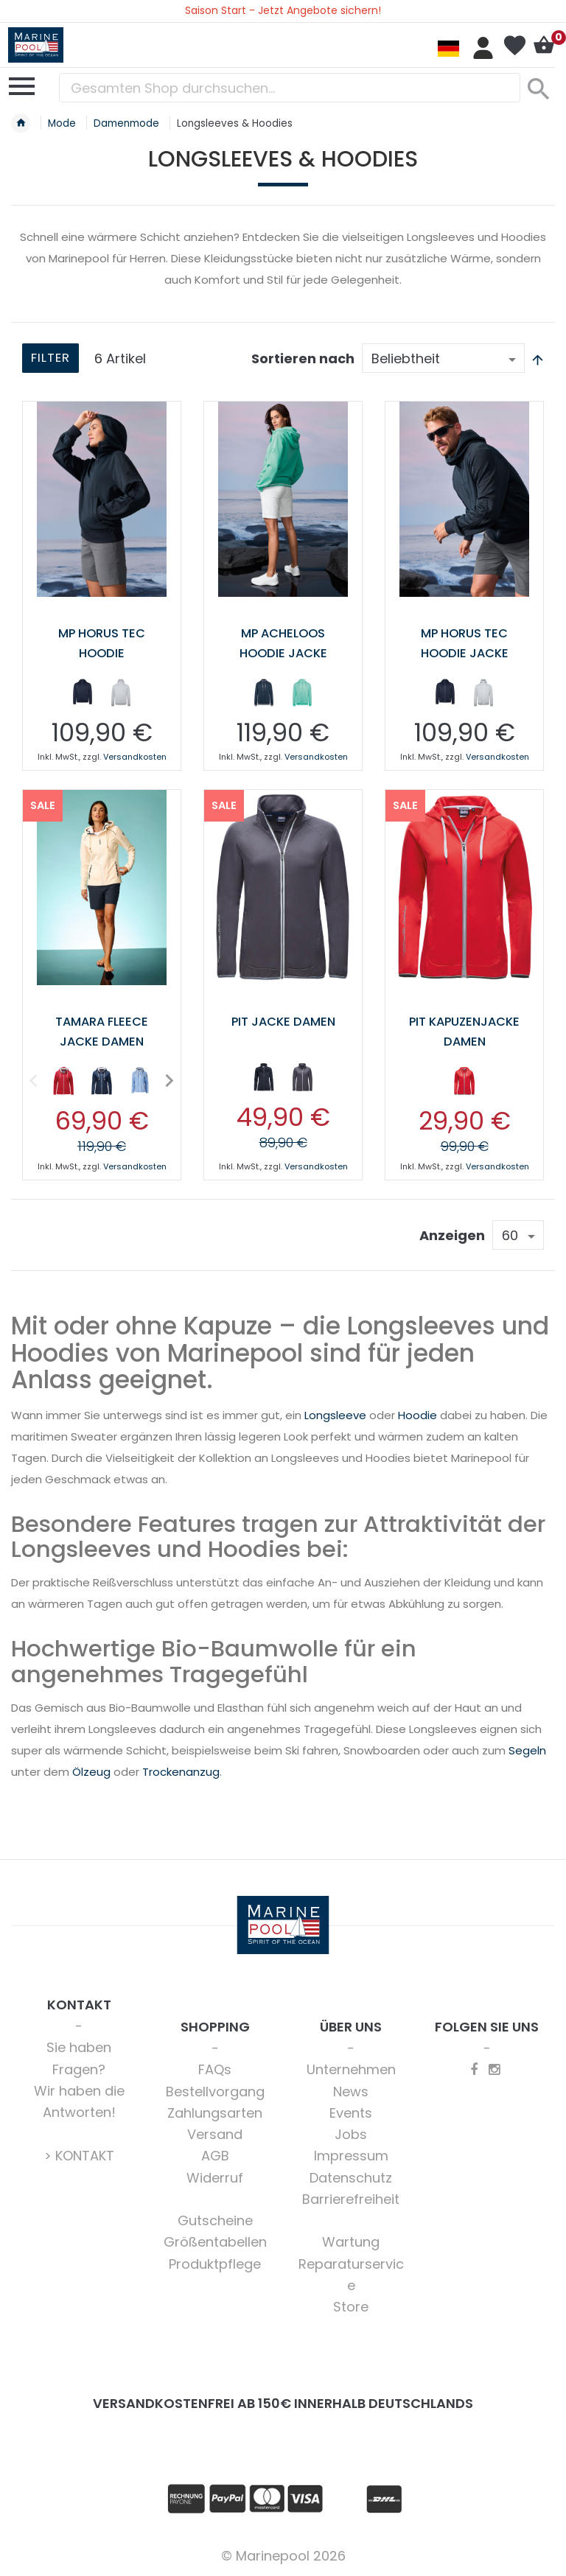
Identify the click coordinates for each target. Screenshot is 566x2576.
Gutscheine (215, 2219)
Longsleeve (335, 1413)
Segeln (527, 1749)
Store (350, 2305)
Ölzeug (91, 1770)
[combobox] (289, 87)
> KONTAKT (79, 2154)
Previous (34, 1078)
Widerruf (214, 2176)
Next (166, 1078)
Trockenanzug (181, 1770)
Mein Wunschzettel (514, 46)
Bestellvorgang (215, 2090)
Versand (214, 2133)
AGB (215, 2154)
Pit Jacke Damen (283, 1020)
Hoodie (417, 1413)
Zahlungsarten (214, 2111)
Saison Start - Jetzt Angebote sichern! (283, 10)
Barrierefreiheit (350, 2197)
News (350, 2090)
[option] (82, 692)
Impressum (351, 2154)
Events (350, 2111)
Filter (53, 359)
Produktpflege (215, 2262)
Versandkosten (135, 756)
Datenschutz (351, 2176)
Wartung (351, 2240)
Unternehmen (351, 2068)
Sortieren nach (302, 358)
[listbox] (101, 695)
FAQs (214, 2068)
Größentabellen (215, 2240)
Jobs (351, 2133)
